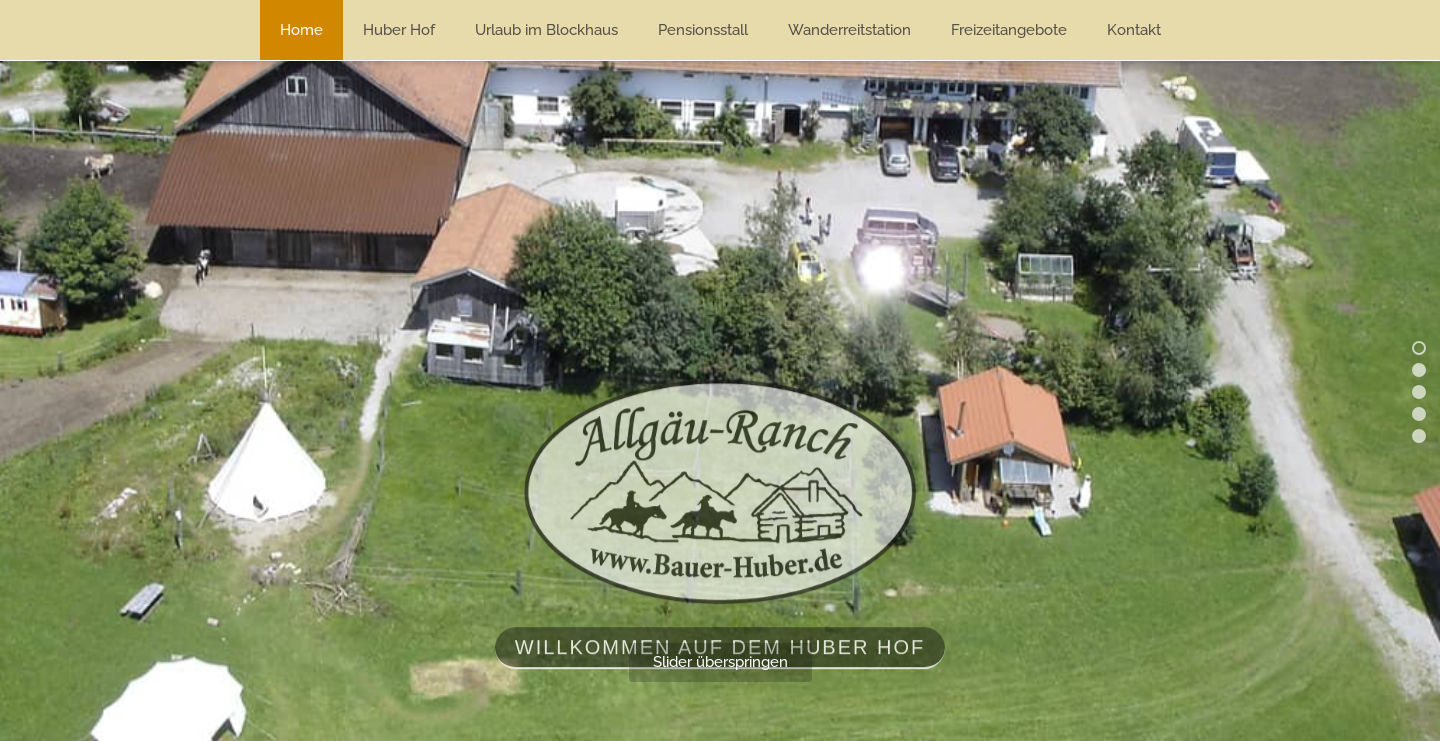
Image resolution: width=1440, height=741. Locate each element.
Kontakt (1134, 30)
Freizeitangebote (1009, 30)
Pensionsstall (703, 30)
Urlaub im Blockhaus (546, 30)
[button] (1419, 348)
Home (301, 30)
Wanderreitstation (849, 30)
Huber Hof (399, 30)
